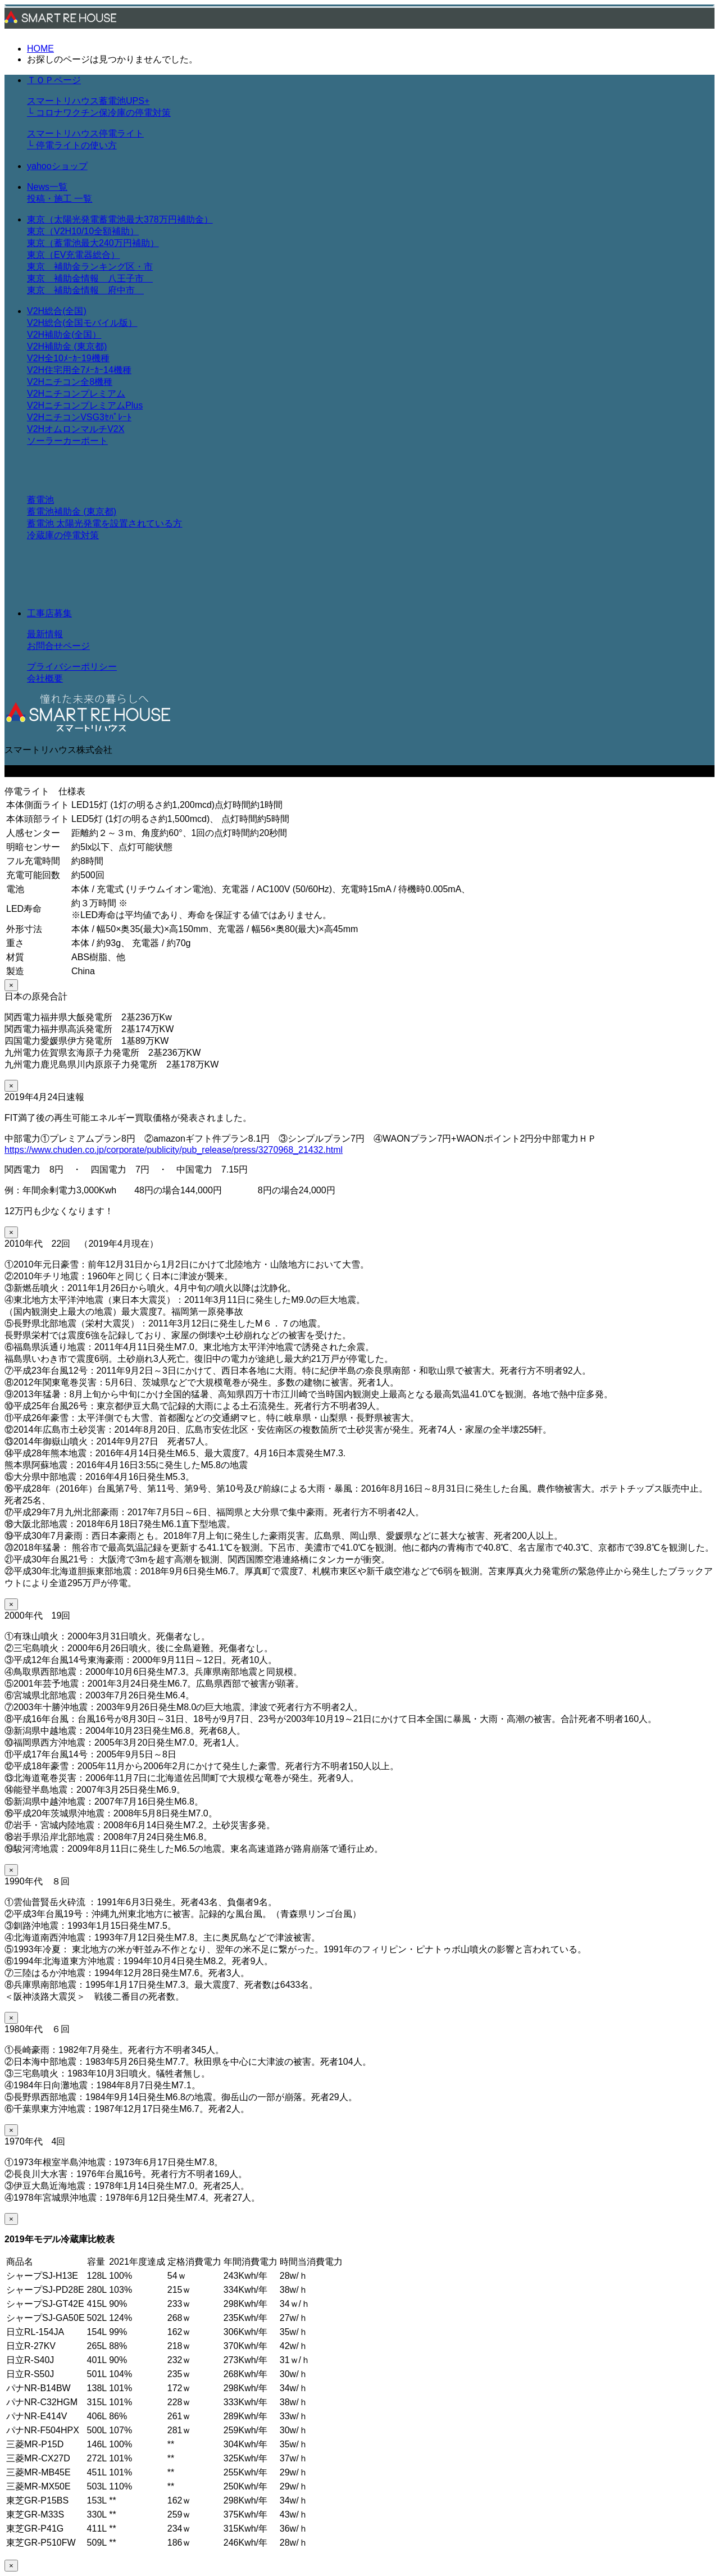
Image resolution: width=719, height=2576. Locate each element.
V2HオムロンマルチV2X (75, 429)
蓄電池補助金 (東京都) (71, 511)
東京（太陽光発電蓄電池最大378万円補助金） (120, 219)
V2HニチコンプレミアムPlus (85, 405)
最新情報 (45, 634)
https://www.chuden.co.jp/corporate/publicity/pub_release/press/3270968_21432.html (173, 1150)
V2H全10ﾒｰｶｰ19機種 (68, 358)
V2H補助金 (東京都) (67, 346)
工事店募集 (49, 613)
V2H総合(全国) (57, 311)
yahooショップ (57, 166)
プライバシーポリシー (72, 666)
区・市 (139, 266)
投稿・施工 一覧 (59, 198)
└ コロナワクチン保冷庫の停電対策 (99, 112)
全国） (87, 334)
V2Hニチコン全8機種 (69, 382)
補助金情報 (81, 278)
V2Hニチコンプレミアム (76, 393)
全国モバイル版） (101, 323)
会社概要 (45, 678)
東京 (40, 266)
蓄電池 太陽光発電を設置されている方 (104, 523)
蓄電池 (40, 500)
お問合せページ (58, 646)
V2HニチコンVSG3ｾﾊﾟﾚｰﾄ (79, 417)
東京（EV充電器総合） (73, 255)
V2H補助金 (49, 334)
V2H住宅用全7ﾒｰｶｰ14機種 (79, 370)
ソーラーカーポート (67, 441)
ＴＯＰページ (54, 80)
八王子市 (130, 278)
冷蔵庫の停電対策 (63, 535)
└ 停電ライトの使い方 (72, 145)
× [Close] (11, 985)
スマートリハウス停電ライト (85, 133)
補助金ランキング (90, 266)
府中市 (126, 290)
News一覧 (47, 187)
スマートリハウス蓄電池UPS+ (88, 101)
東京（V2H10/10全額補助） (83, 231)
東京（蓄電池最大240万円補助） (93, 243)
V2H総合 (44, 323)
